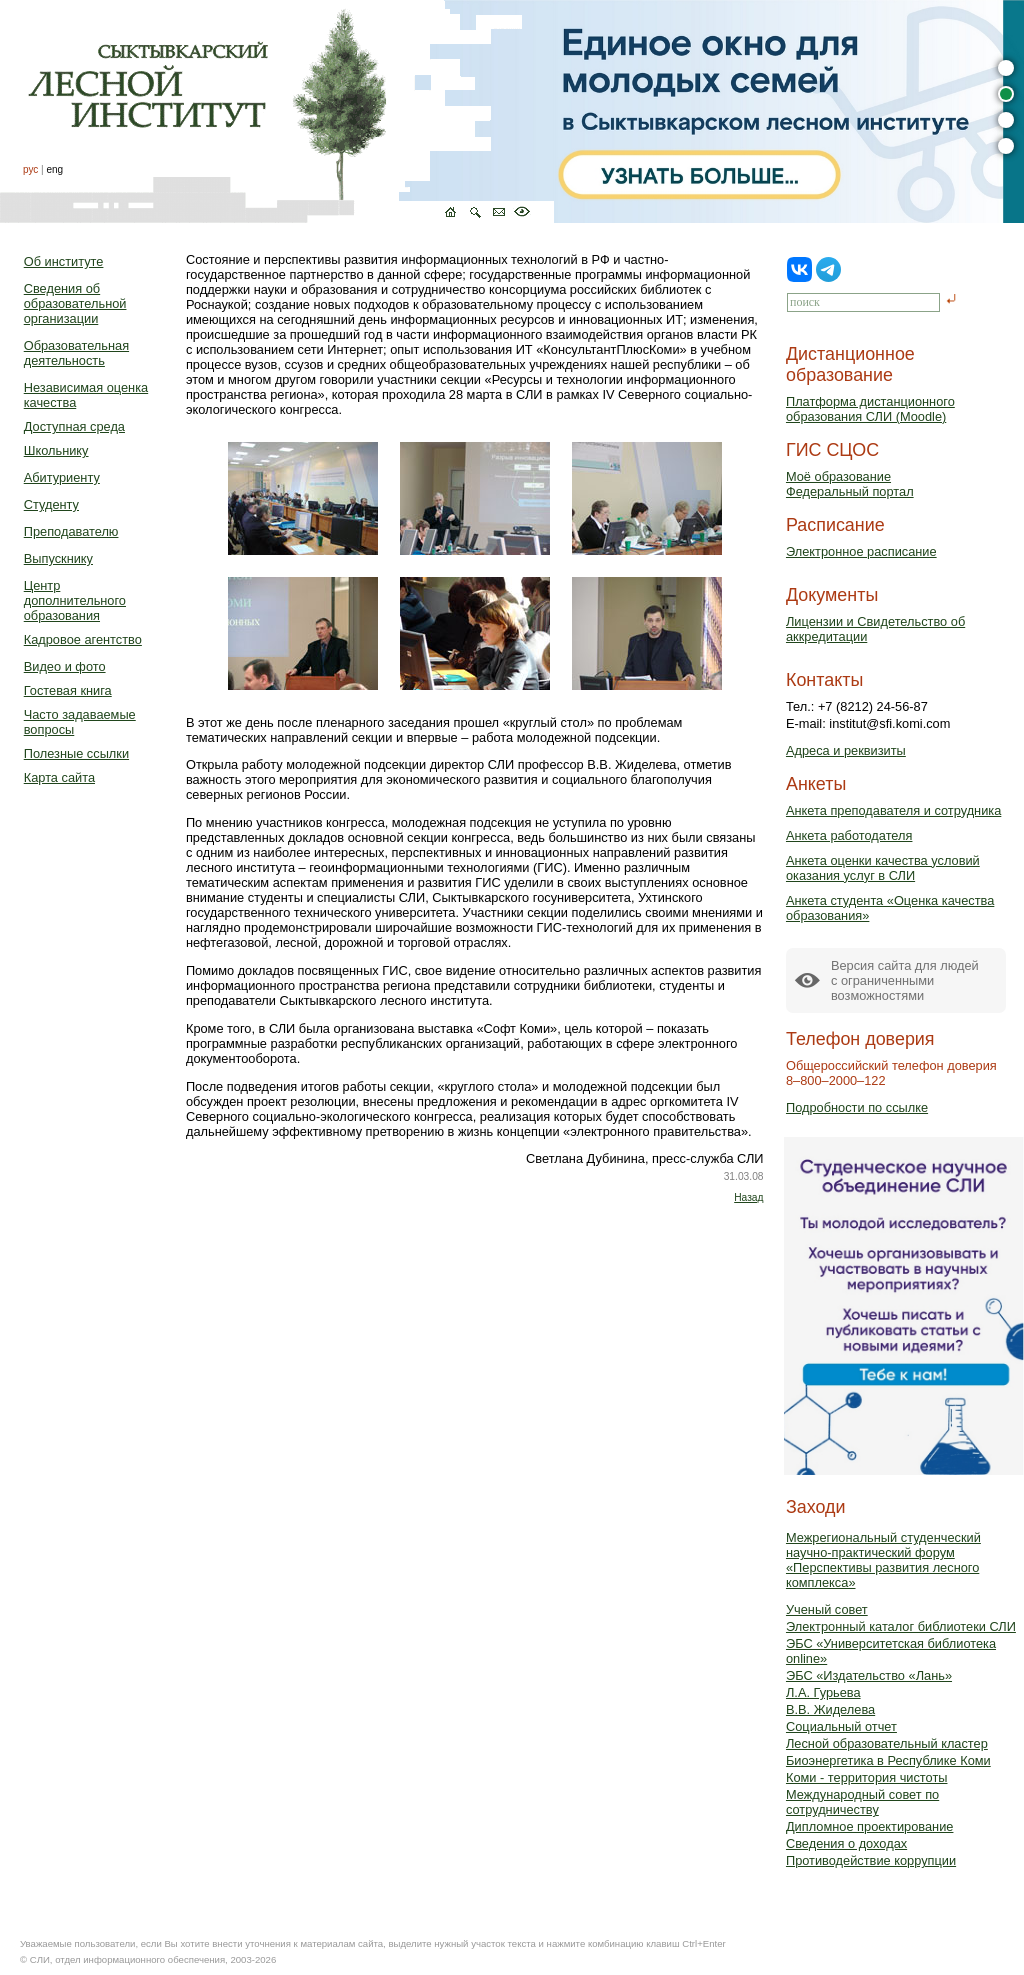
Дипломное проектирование (870, 1826)
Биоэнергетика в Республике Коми (888, 1760)
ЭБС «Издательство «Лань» (869, 1675)
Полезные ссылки (76, 753)
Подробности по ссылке (857, 1107)
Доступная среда (74, 426)
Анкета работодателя (849, 835)
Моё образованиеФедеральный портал (850, 484)
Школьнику (56, 450)
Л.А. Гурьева (823, 1692)
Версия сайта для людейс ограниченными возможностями (905, 980)
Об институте (64, 261)
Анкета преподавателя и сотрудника (893, 810)
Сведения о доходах (846, 1843)
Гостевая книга (68, 690)
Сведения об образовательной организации (75, 303)
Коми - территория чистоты (867, 1777)
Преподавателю (71, 531)
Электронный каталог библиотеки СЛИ (901, 1626)
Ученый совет (827, 1609)
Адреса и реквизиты (846, 750)
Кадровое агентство (83, 639)
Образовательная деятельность (76, 353)
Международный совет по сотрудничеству (862, 1802)
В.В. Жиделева (830, 1709)
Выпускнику (58, 558)
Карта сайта (59, 777)
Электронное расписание (861, 551)
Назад (748, 1197)
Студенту (51, 504)
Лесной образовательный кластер (887, 1743)
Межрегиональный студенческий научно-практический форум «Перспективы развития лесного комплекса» (883, 1560)
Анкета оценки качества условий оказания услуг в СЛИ (883, 868)
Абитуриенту (62, 477)
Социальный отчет (841, 1726)
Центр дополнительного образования (75, 600)
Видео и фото (65, 666)
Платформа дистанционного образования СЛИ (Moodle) (870, 409)
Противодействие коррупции (871, 1860)
